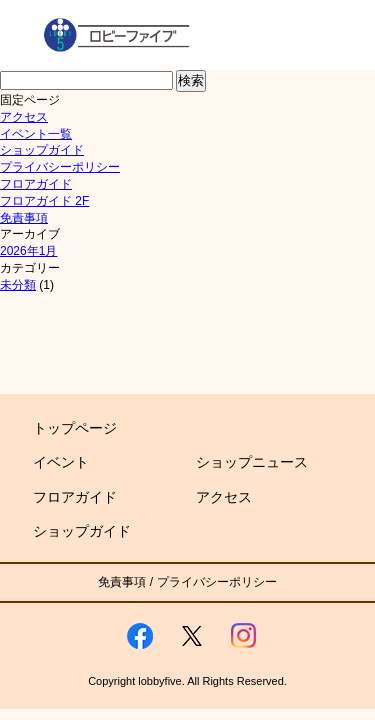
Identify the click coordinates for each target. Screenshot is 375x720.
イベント (61, 462)
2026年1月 (28, 251)
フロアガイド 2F (44, 201)
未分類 (18, 285)
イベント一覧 (36, 134)
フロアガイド (36, 184)
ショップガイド (42, 150)
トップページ (75, 428)
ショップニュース (252, 462)
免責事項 (24, 218)
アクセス (24, 117)
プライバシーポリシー (60, 167)
